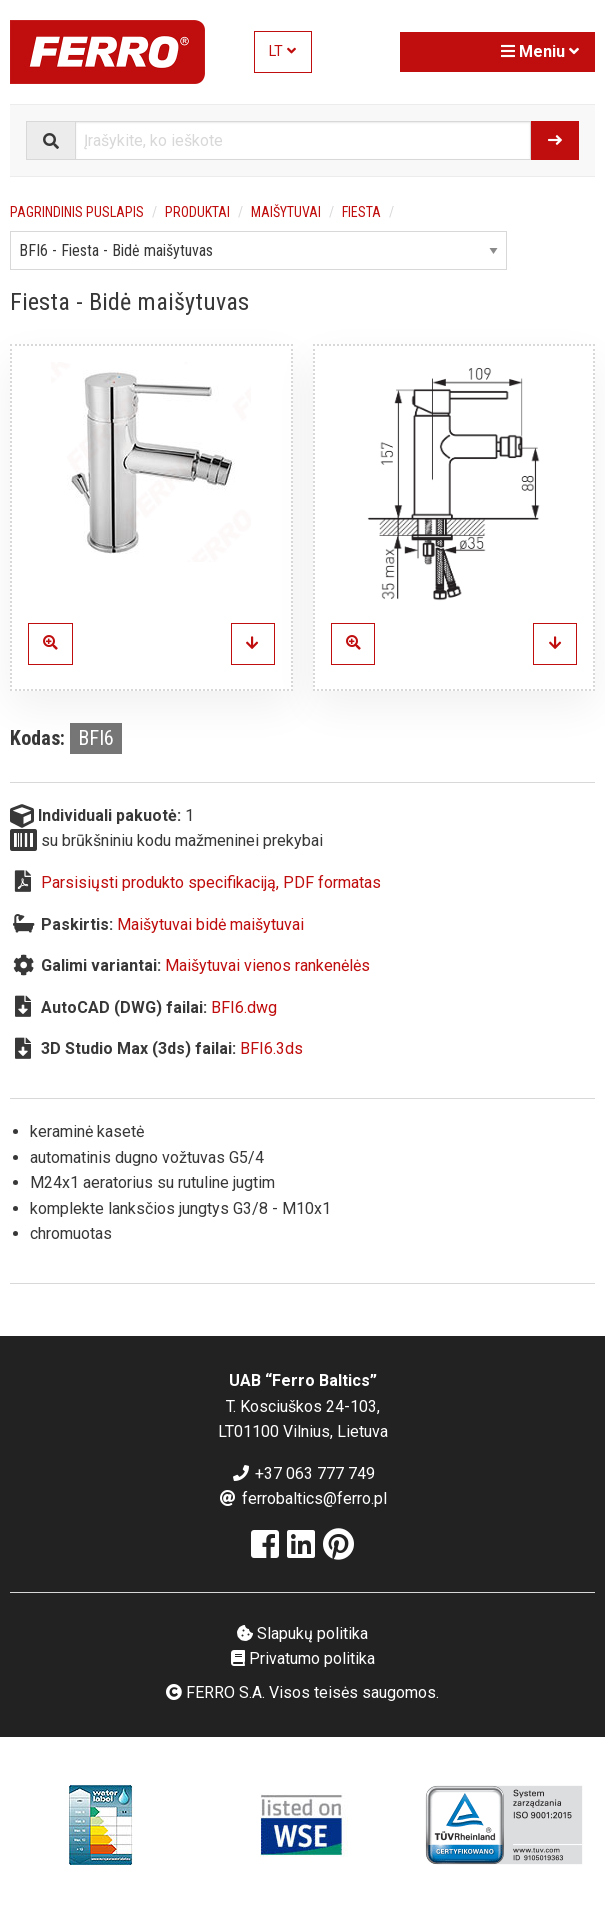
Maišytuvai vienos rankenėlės (267, 965)
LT (282, 51)
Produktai (197, 212)
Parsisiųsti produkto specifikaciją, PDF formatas (211, 882)
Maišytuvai (286, 212)
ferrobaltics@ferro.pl (302, 1498)
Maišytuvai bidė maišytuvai (210, 924)
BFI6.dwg (244, 1007)
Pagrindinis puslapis (77, 212)
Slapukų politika (302, 1633)
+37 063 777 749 (303, 1473)
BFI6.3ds (271, 1048)
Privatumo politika (303, 1658)
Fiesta (361, 212)
